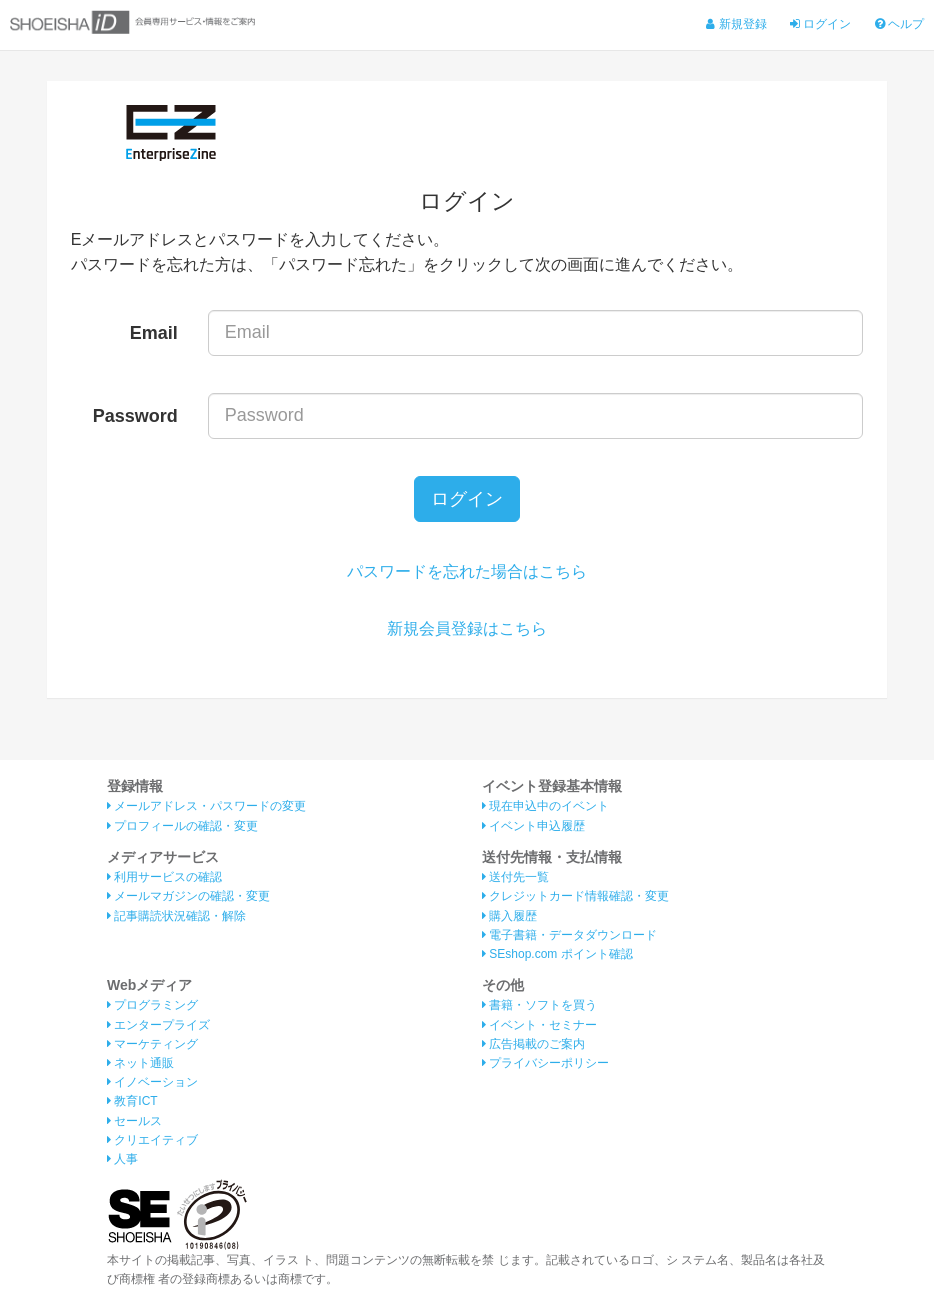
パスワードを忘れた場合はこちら (467, 571)
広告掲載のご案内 (533, 1044)
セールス (134, 1121)
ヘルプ (899, 24)
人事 (122, 1159)
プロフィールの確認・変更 (182, 826)
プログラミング (152, 1005)
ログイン (820, 24)
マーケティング (152, 1044)
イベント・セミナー (539, 1025)
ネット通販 (140, 1063)
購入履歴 (509, 916)
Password (135, 416)
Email (154, 333)
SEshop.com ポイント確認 (557, 954)
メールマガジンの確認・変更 (188, 896)
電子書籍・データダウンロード (569, 935)
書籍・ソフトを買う (539, 1005)
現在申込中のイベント (545, 806)
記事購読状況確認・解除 (176, 916)
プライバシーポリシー (545, 1063)
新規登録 (736, 24)
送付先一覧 (515, 877)
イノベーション (152, 1082)
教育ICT (132, 1101)
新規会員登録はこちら (467, 628)
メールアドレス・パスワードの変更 (206, 806)
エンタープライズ (158, 1025)
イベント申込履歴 (533, 826)
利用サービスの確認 (164, 877)
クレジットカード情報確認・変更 (575, 896)
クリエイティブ (152, 1140)
